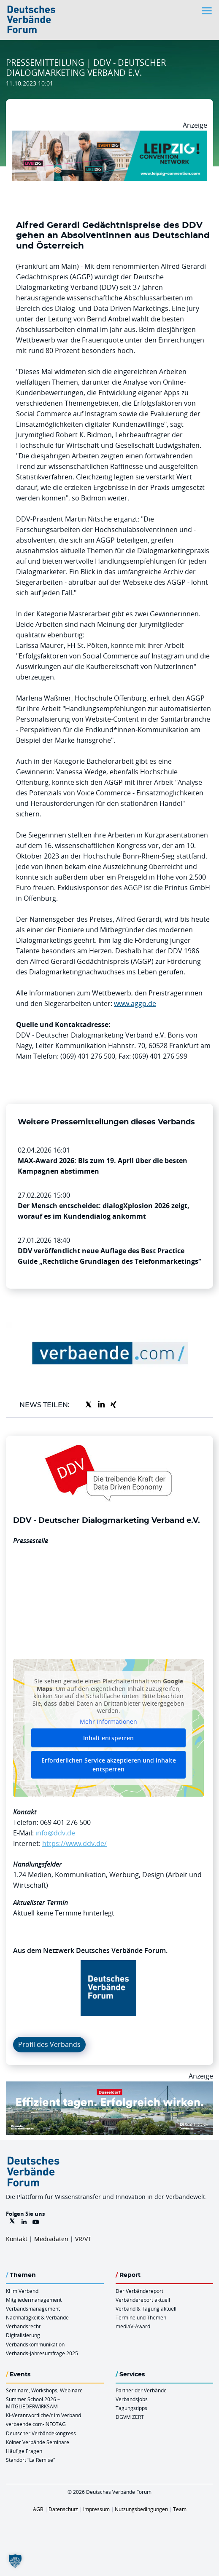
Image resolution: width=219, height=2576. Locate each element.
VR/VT (83, 2239)
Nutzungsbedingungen (141, 2509)
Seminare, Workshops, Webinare (44, 2390)
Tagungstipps (131, 2408)
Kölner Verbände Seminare (37, 2442)
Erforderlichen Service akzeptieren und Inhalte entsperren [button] (108, 1764)
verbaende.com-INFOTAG (36, 2424)
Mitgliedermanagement (34, 2299)
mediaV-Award (133, 2326)
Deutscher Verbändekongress (41, 2433)
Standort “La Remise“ (30, 2459)
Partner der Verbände (141, 2390)
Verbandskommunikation (35, 2344)
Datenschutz (63, 2509)
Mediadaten (51, 2239)
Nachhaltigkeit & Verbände (37, 2317)
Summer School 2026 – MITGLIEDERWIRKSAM (33, 2403)
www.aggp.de (135, 1003)
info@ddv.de (55, 1833)
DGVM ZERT (130, 2416)
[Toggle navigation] (207, 10)
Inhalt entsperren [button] (108, 1738)
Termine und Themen (141, 2317)
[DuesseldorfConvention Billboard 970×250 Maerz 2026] (109, 2086)
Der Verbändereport (139, 2290)
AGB (38, 2509)
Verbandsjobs (132, 2399)
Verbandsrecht (23, 2326)
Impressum (96, 2509)
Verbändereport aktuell (143, 2299)
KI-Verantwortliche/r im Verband (43, 2415)
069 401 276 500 (65, 1822)
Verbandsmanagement (33, 2308)
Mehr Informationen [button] (108, 1721)
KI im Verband (22, 2290)
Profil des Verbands (49, 2044)
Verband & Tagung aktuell (146, 2308)
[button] (15, 2561)
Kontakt (16, 2239)
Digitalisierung (23, 2335)
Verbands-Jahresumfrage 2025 (42, 2353)
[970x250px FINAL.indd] (109, 135)
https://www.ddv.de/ (74, 1843)
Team (180, 2509)
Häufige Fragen (24, 2451)
